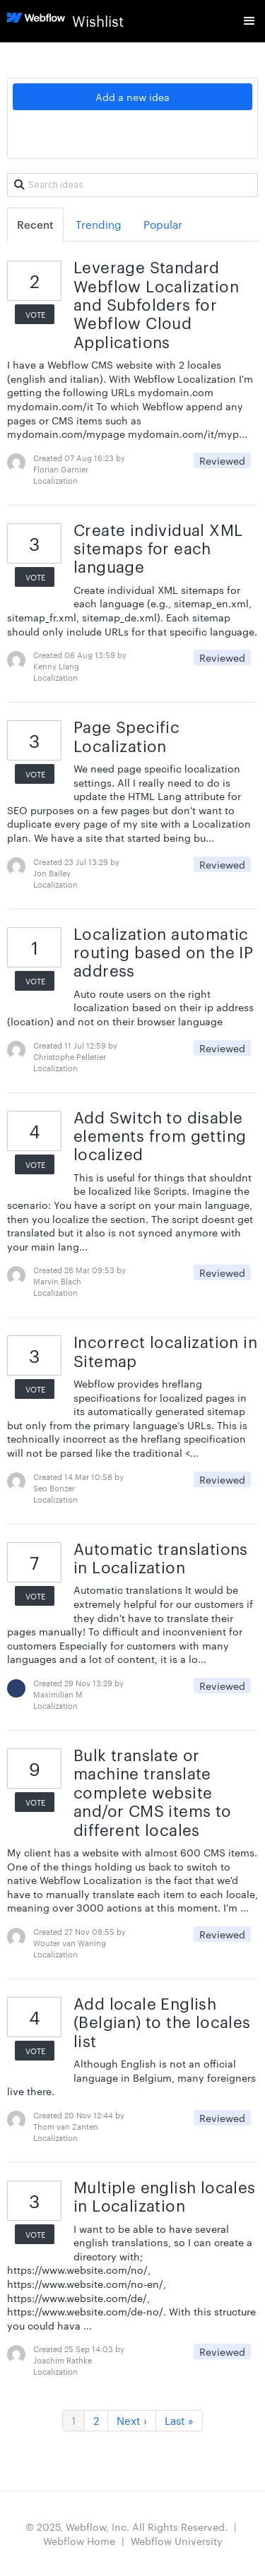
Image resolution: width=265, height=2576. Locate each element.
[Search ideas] (132, 185)
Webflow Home (79, 2541)
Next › (132, 2420)
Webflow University (177, 2541)
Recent (35, 224)
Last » (179, 2420)
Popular (162, 224)
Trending (99, 224)
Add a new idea (132, 97)
